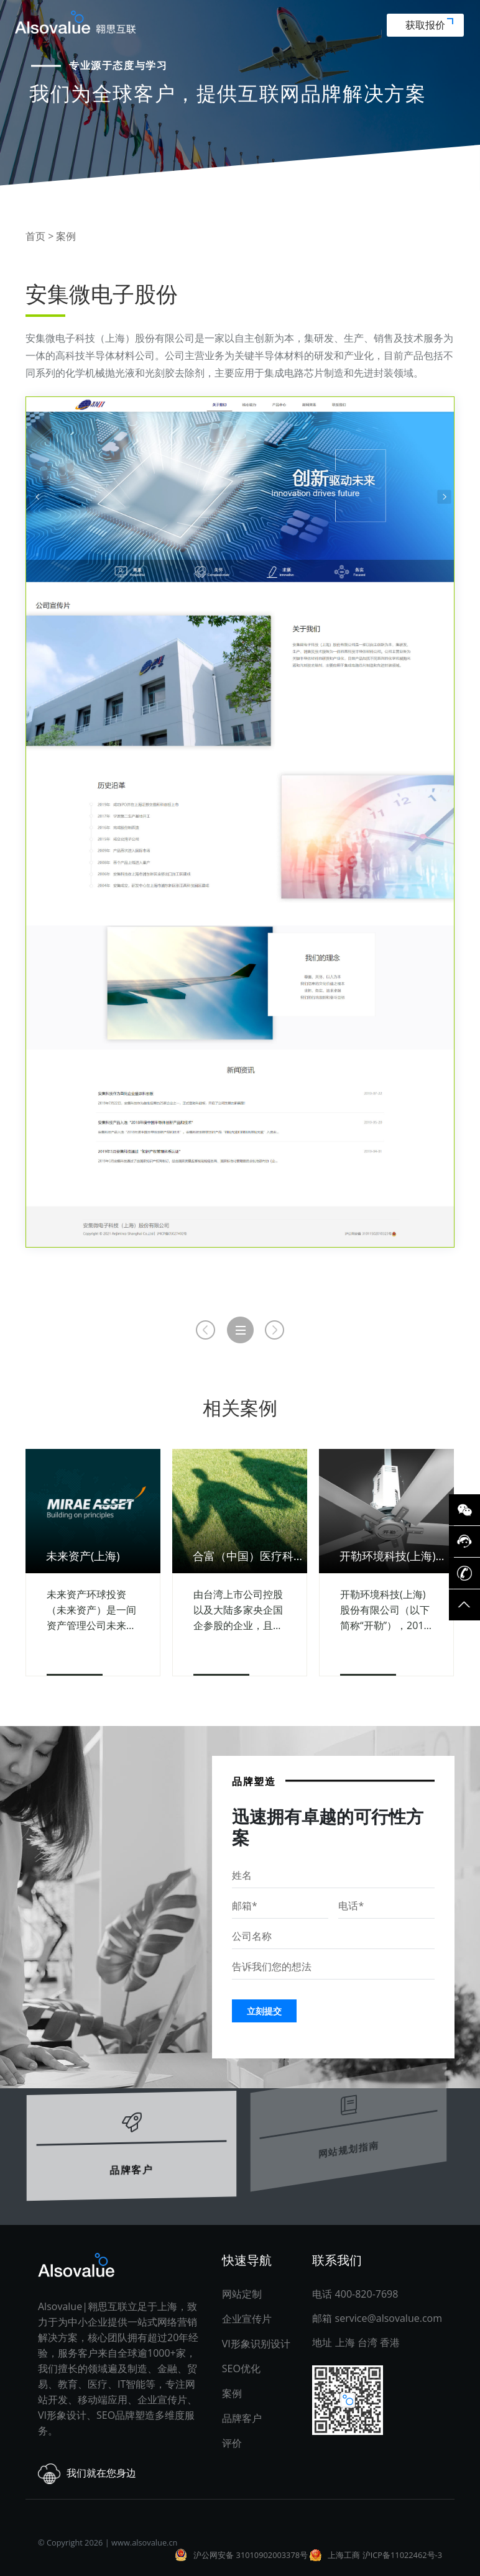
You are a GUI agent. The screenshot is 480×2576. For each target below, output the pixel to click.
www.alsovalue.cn (144, 2542)
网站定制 (242, 2294)
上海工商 (344, 2554)
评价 (232, 2443)
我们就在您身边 (87, 2474)
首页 (35, 236)
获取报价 (429, 25)
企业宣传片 (247, 2319)
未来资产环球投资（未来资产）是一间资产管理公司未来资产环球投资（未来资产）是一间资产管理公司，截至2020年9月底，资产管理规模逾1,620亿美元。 (91, 1610)
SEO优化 (241, 2368)
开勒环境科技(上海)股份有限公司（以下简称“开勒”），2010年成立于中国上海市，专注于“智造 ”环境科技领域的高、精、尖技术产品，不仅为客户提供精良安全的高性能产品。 (385, 1610)
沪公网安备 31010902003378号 (250, 2554)
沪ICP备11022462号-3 (402, 2554)
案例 (66, 236)
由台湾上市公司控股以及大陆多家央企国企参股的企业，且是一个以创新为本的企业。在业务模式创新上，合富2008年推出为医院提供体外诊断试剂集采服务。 (239, 1610)
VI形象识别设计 (256, 2343)
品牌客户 (131, 2142)
